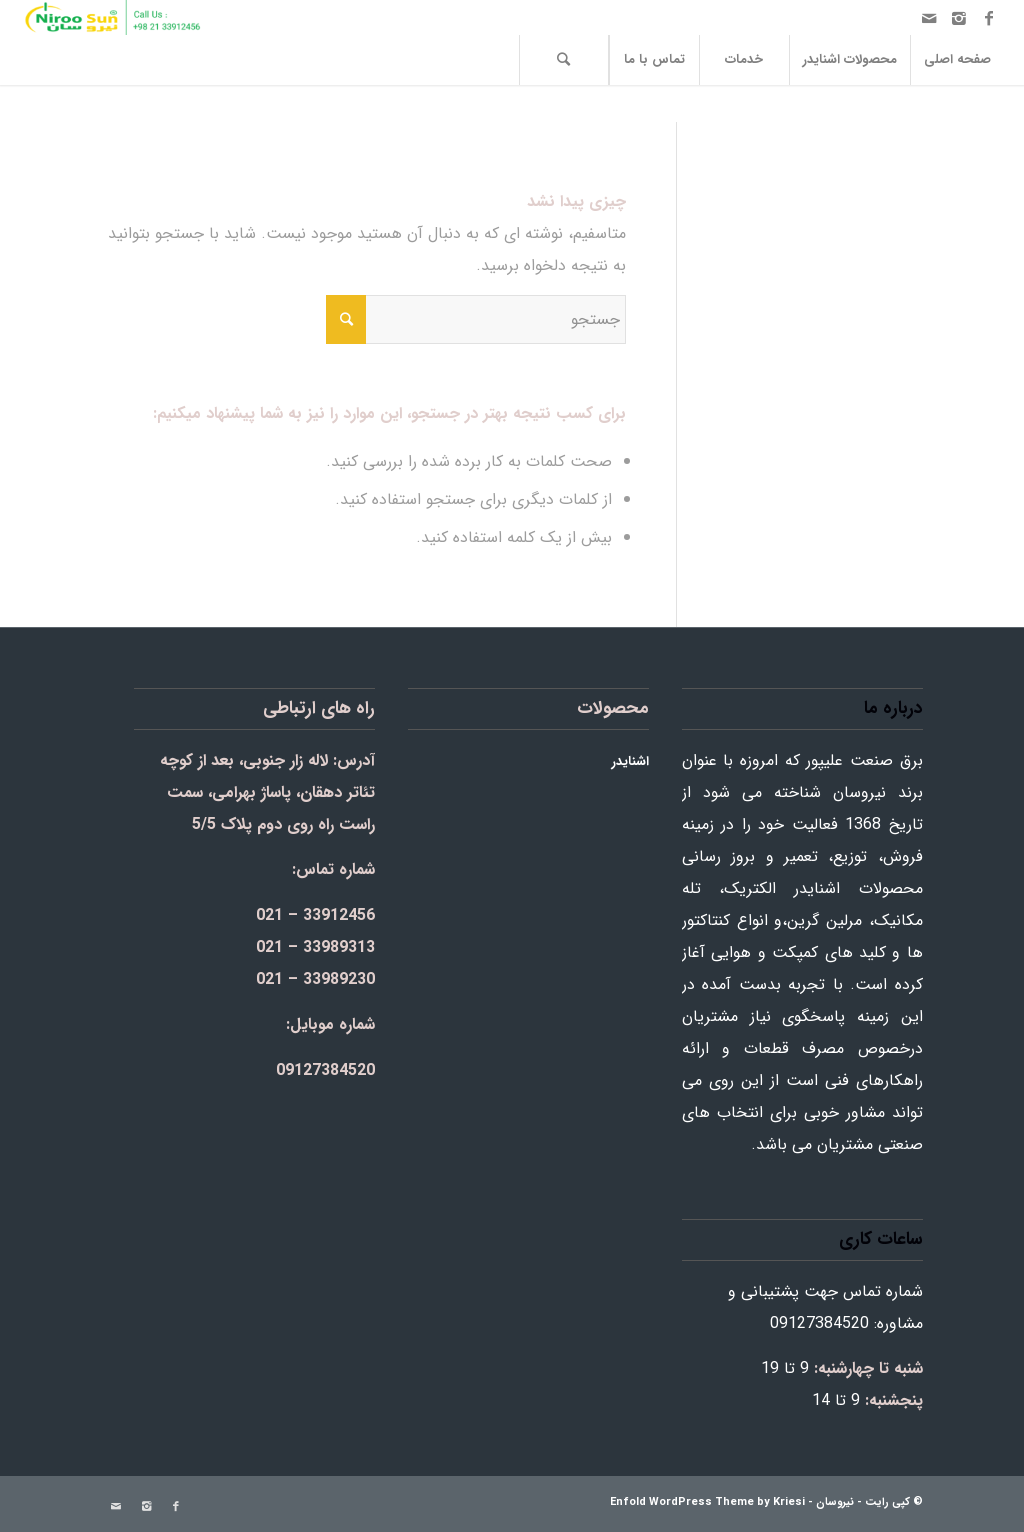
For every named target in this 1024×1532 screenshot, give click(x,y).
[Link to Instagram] (959, 18)
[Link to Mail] (929, 18)
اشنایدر (630, 761)
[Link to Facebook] (989, 18)
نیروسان (835, 1502)
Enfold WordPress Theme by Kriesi (707, 1502)
